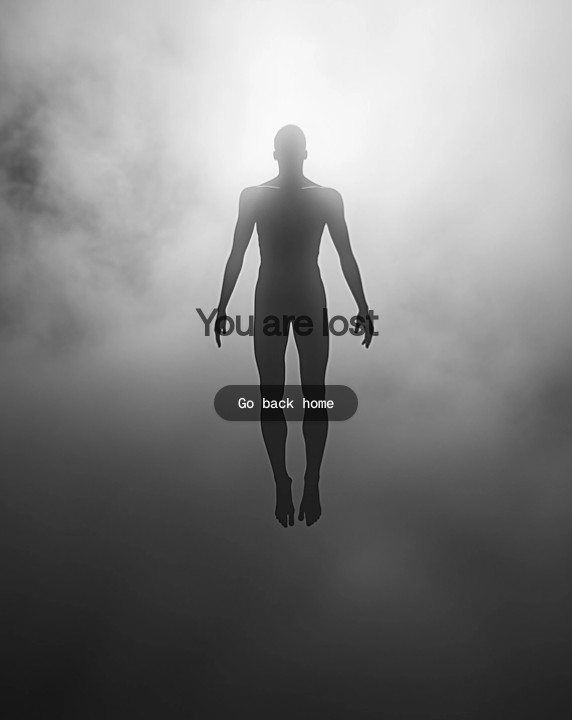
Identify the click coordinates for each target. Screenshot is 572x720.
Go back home (286, 403)
